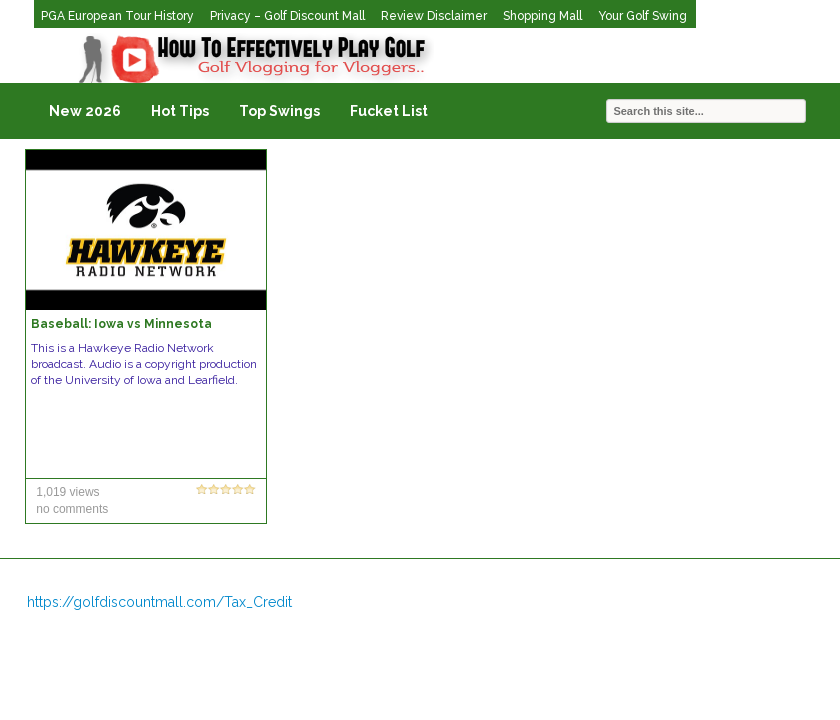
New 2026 (85, 111)
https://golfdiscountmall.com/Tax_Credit (159, 602)
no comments (72, 509)
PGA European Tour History (117, 16)
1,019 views (67, 492)
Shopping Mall (542, 16)
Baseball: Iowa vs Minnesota (121, 324)
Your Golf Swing (642, 16)
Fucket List (389, 111)
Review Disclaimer (434, 16)
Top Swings (279, 111)
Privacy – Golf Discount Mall (287, 16)
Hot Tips (180, 111)
